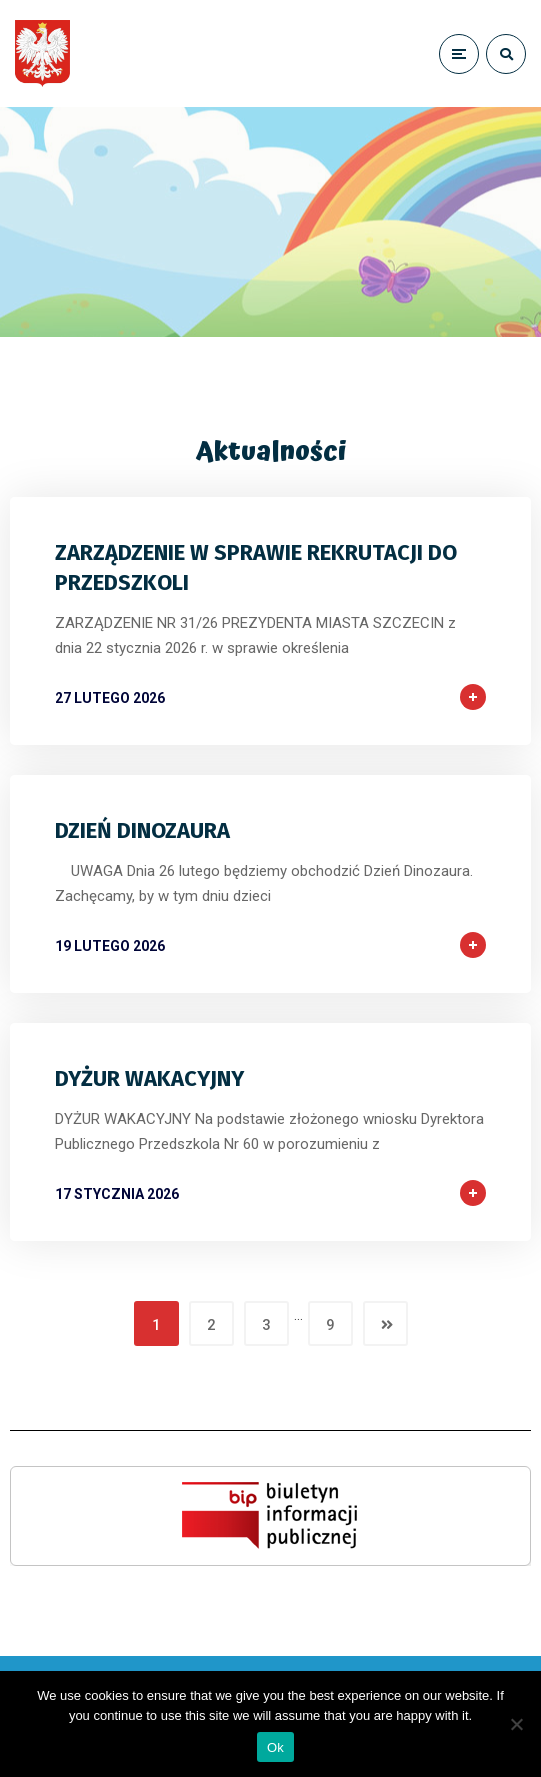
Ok (275, 1747)
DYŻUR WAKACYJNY (149, 1078)
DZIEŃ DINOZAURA (142, 830)
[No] (516, 1724)
